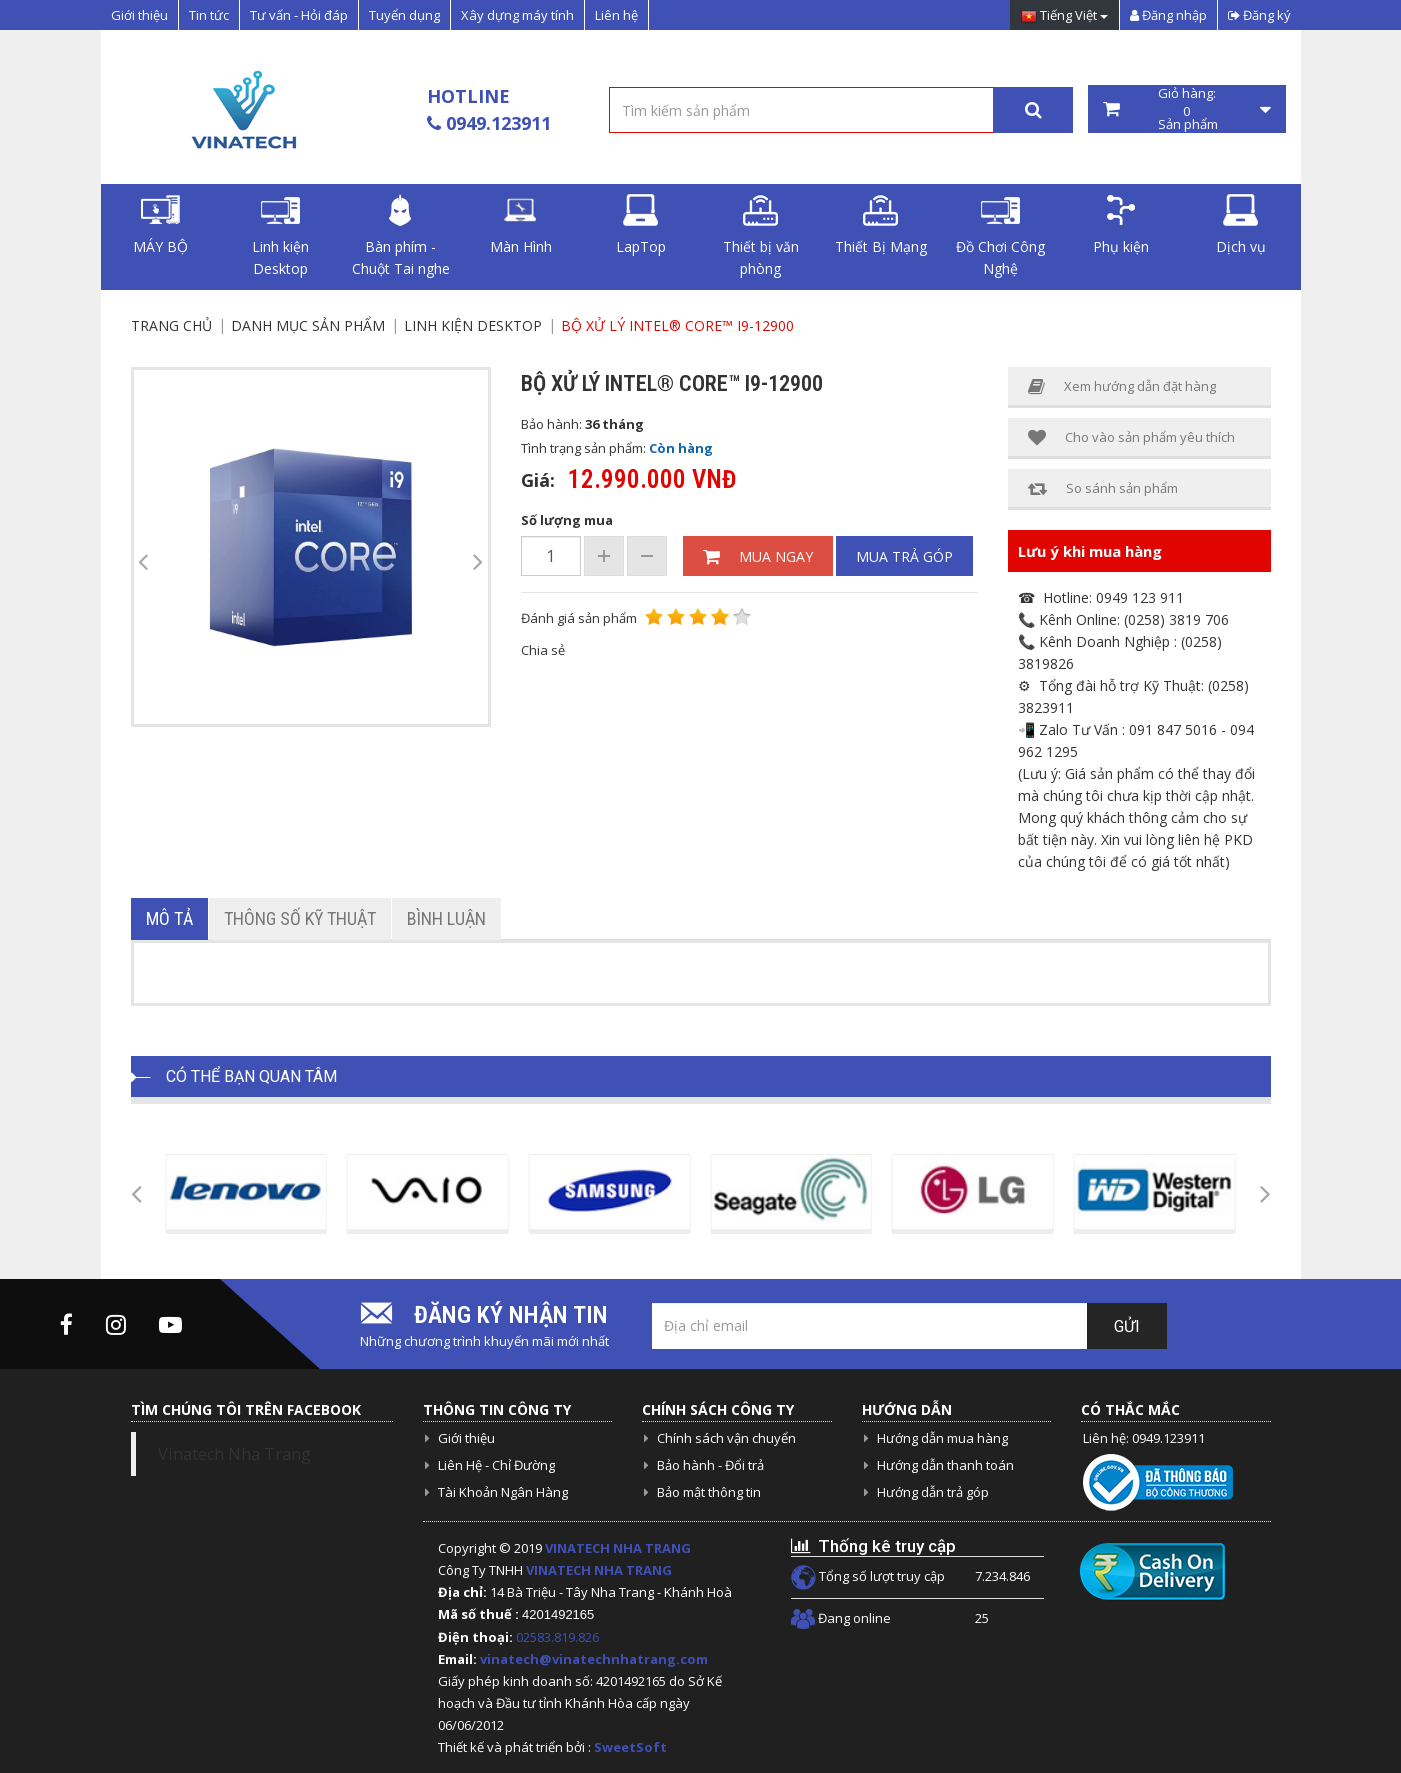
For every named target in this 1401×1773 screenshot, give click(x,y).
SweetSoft (630, 1747)
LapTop (641, 225)
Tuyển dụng (404, 15)
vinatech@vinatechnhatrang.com (594, 1659)
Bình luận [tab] (446, 918)
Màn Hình (521, 225)
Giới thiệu (139, 15)
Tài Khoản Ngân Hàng (503, 1492)
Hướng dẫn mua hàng (942, 1438)
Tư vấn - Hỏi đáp (299, 15)
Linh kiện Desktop (280, 236)
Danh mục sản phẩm (308, 325)
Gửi (1127, 1326)
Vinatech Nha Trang (234, 1454)
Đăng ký (1259, 15)
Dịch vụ (1241, 225)
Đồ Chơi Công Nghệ (1000, 236)
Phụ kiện (1121, 225)
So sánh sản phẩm (1103, 488)
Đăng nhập (1168, 15)
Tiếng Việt (1064, 16)
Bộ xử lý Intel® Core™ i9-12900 (677, 325)
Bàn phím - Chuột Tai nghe (401, 236)
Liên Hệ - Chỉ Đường (496, 1465)
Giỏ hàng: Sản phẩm (1187, 109)
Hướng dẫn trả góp (933, 1492)
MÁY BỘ (160, 225)
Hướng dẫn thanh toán (945, 1465)
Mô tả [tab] (169, 918)
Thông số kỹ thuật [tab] (300, 918)
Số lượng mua (567, 520)
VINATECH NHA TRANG (618, 1548)
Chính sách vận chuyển (726, 1438)
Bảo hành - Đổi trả (710, 1465)
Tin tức (209, 15)
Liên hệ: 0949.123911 (1144, 1438)
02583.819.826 (559, 1637)
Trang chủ (171, 325)
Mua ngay (758, 556)
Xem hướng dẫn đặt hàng (1122, 386)
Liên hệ (616, 15)
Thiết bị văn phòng (761, 236)
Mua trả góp (904, 556)
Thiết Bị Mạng (881, 225)
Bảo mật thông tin (709, 1492)
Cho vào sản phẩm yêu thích (1131, 437)
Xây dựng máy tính (517, 15)
